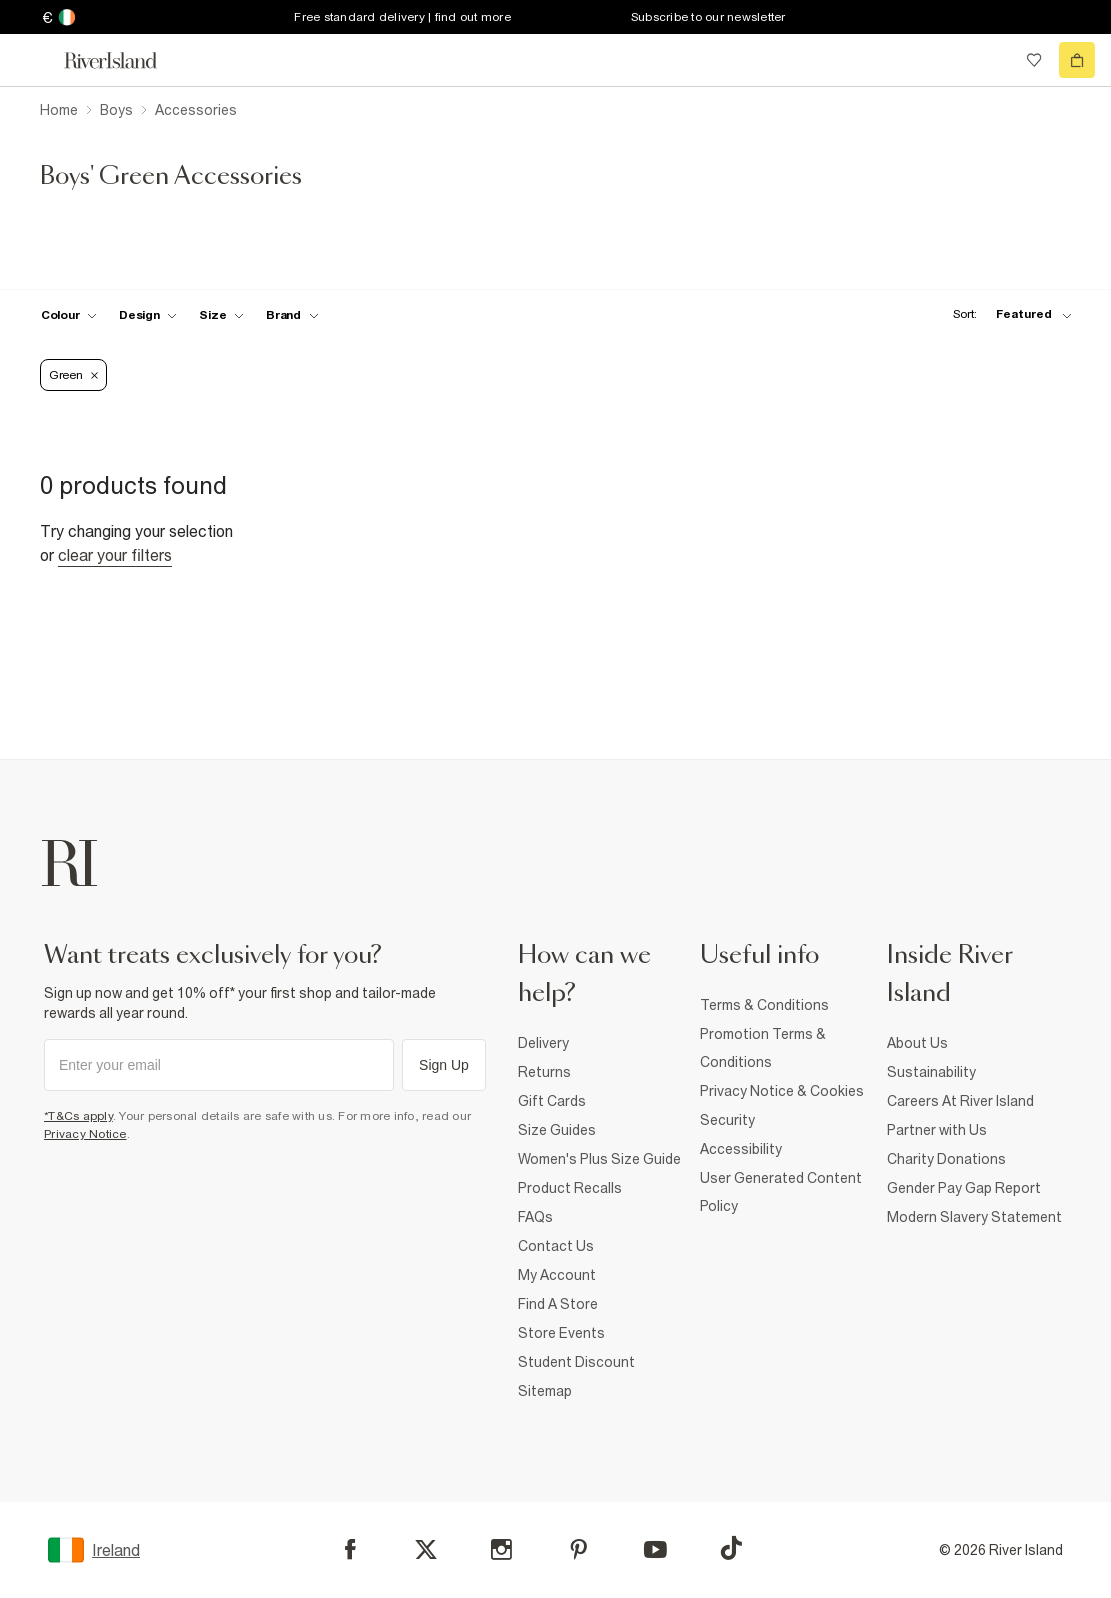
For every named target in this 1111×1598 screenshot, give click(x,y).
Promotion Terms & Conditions (763, 1048)
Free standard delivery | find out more (402, 17)
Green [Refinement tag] (73, 375)
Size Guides (557, 1130)
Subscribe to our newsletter (708, 17)
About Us (917, 1043)
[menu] (34, 60)
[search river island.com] (993, 60)
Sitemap (545, 1391)
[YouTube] (655, 1549)
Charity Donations (946, 1159)
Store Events (561, 1333)
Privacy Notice (85, 1134)
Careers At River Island (960, 1101)
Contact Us (556, 1246)
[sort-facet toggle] (1007, 314)
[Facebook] (350, 1549)
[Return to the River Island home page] (124, 60)
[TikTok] (731, 1548)
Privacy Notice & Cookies (782, 1091)
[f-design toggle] (148, 315)
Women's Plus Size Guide (599, 1159)
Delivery (543, 1043)
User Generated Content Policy (781, 1192)
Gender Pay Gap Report (964, 1188)
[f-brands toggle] (292, 315)
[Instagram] (501, 1549)
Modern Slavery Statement (974, 1217)
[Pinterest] (578, 1549)
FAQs (535, 1217)
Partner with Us (937, 1130)
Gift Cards (552, 1101)
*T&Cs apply (78, 1116)
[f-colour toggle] (69, 315)
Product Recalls (570, 1188)
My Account (557, 1275)
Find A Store (558, 1304)
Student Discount (576, 1362)
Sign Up (444, 1065)
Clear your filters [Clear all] (115, 555)
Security (727, 1120)
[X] (426, 1550)
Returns (544, 1072)
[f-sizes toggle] (221, 315)
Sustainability (931, 1072)
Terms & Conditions (764, 1005)
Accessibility (741, 1149)
